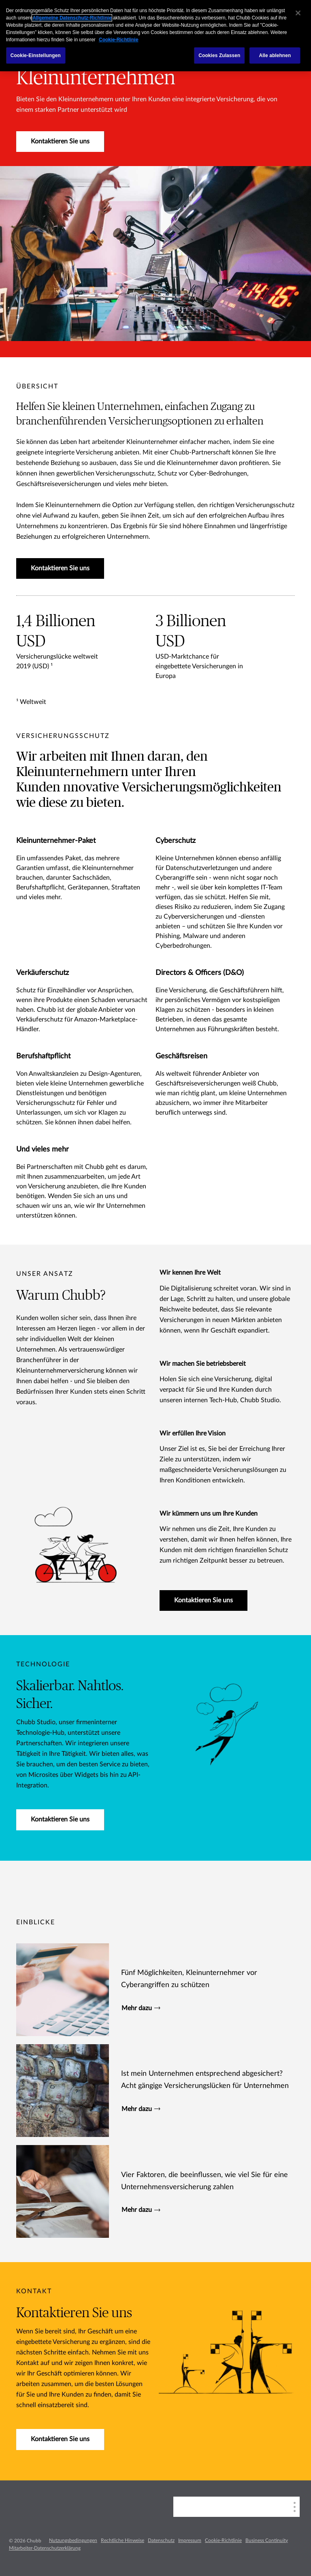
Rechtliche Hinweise (122, 2540)
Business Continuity (266, 2540)
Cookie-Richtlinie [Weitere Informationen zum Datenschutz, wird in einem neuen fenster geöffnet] (118, 40)
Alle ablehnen (275, 55)
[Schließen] (298, 13)
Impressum (189, 2540)
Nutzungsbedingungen (73, 2540)
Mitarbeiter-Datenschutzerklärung (45, 2548)
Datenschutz (161, 2540)
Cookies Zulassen (219, 55)
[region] (155, 35)
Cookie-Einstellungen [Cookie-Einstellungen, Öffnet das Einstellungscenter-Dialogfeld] (36, 55)
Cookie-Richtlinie (223, 2540)
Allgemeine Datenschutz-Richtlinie (71, 18)
